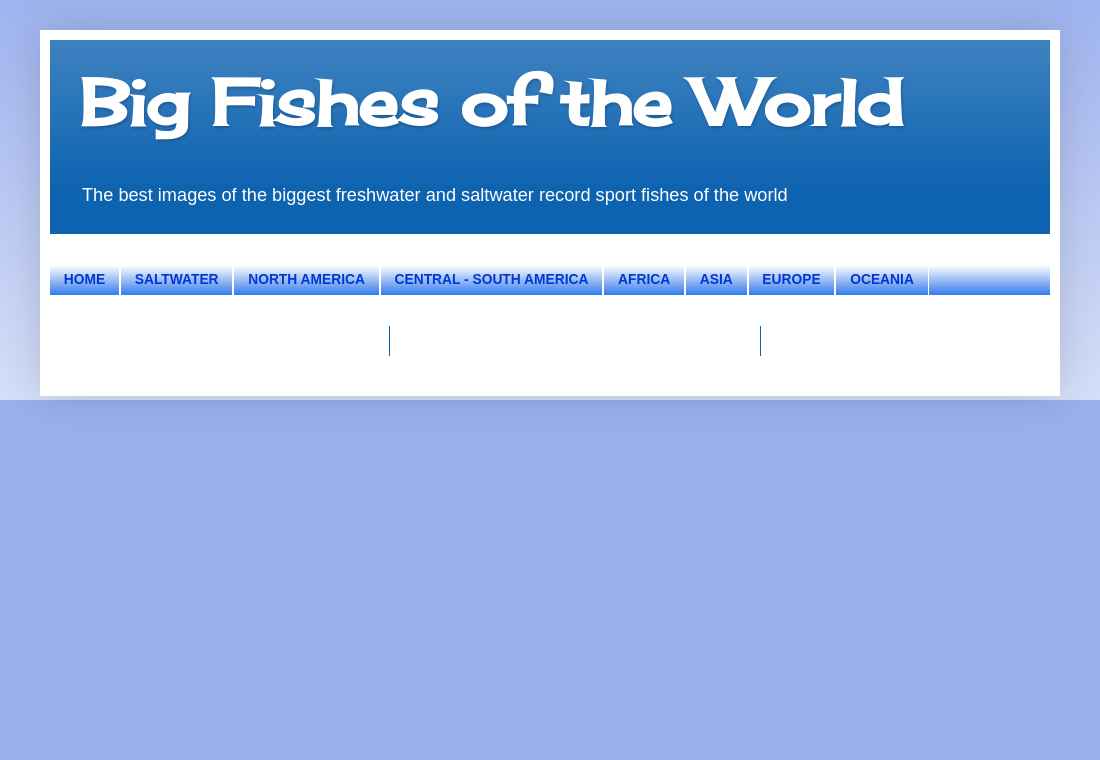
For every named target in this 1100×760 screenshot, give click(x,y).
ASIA (716, 279)
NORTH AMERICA (306, 279)
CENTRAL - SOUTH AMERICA (492, 279)
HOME (84, 279)
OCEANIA (882, 279)
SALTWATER (177, 279)
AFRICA (644, 279)
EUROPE (791, 279)
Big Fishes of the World (491, 102)
